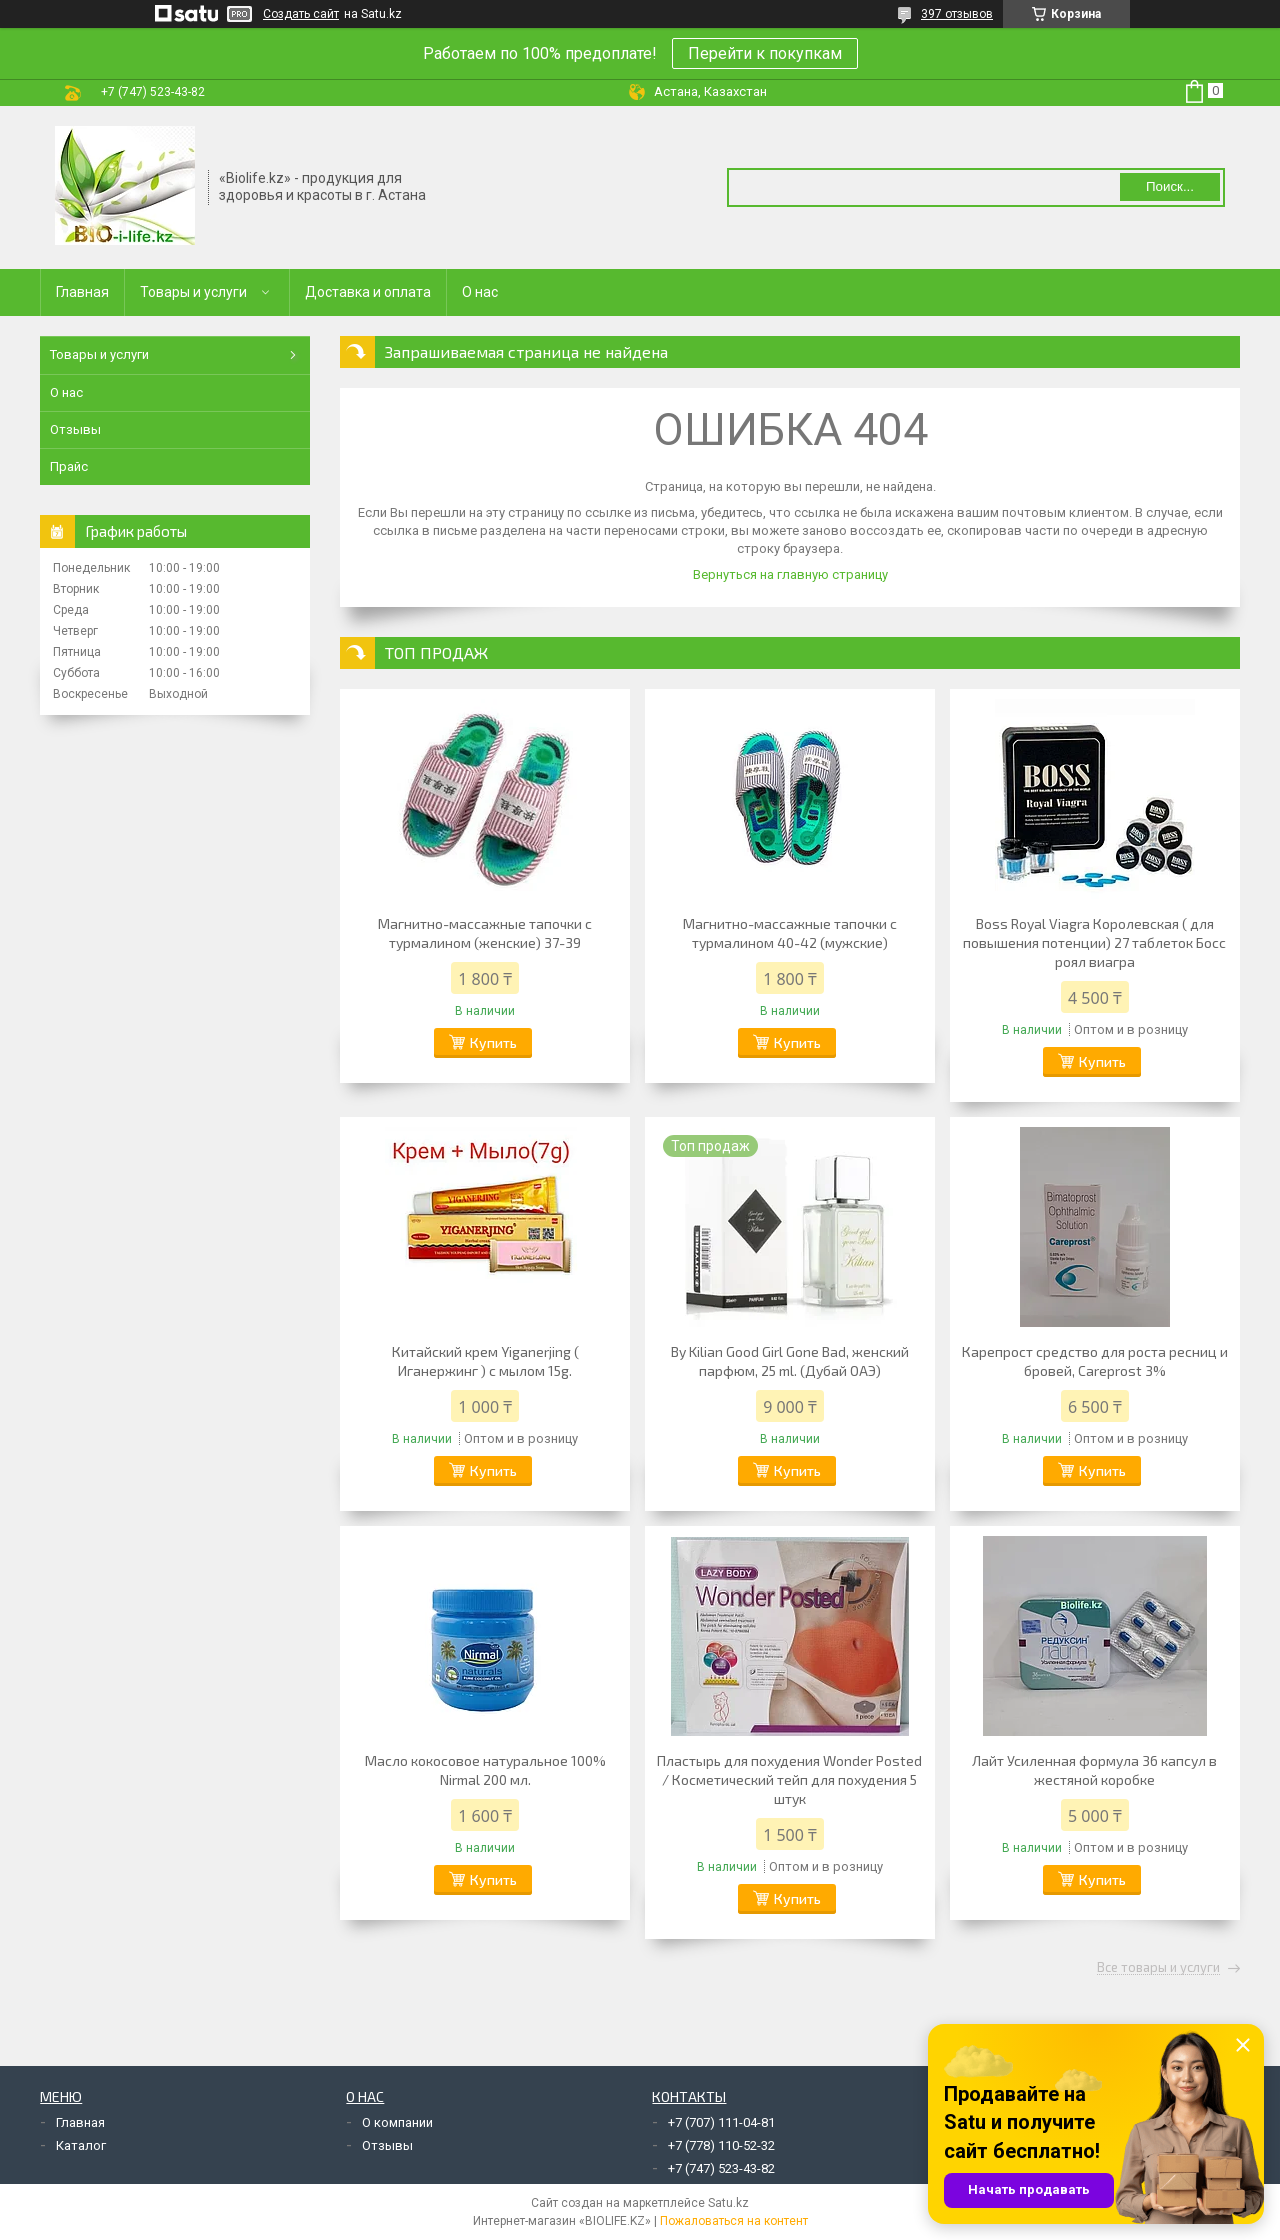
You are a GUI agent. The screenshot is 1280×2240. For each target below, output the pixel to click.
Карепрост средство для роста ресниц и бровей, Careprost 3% (1095, 1361)
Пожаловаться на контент (734, 2221)
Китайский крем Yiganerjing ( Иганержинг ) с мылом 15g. (485, 1361)
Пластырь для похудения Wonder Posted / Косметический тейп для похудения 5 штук (789, 1779)
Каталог (81, 2145)
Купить (493, 1042)
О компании (397, 2122)
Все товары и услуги (1158, 1968)
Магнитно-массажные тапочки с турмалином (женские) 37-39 (485, 933)
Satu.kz (728, 2203)
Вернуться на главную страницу (790, 574)
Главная (82, 292)
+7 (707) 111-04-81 (721, 2122)
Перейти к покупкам (765, 53)
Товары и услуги (193, 292)
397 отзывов (957, 14)
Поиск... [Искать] (1170, 186)
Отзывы (75, 429)
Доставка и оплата (368, 292)
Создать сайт (301, 14)
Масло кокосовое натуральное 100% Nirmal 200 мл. (485, 1770)
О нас (480, 292)
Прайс (69, 466)
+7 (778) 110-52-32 (721, 2145)
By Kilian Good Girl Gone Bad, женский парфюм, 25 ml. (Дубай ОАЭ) (790, 1361)
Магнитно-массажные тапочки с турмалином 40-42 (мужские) (790, 933)
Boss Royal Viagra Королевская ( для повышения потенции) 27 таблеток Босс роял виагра (1094, 942)
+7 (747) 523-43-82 (721, 2168)
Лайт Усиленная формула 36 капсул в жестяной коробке (1094, 1770)
